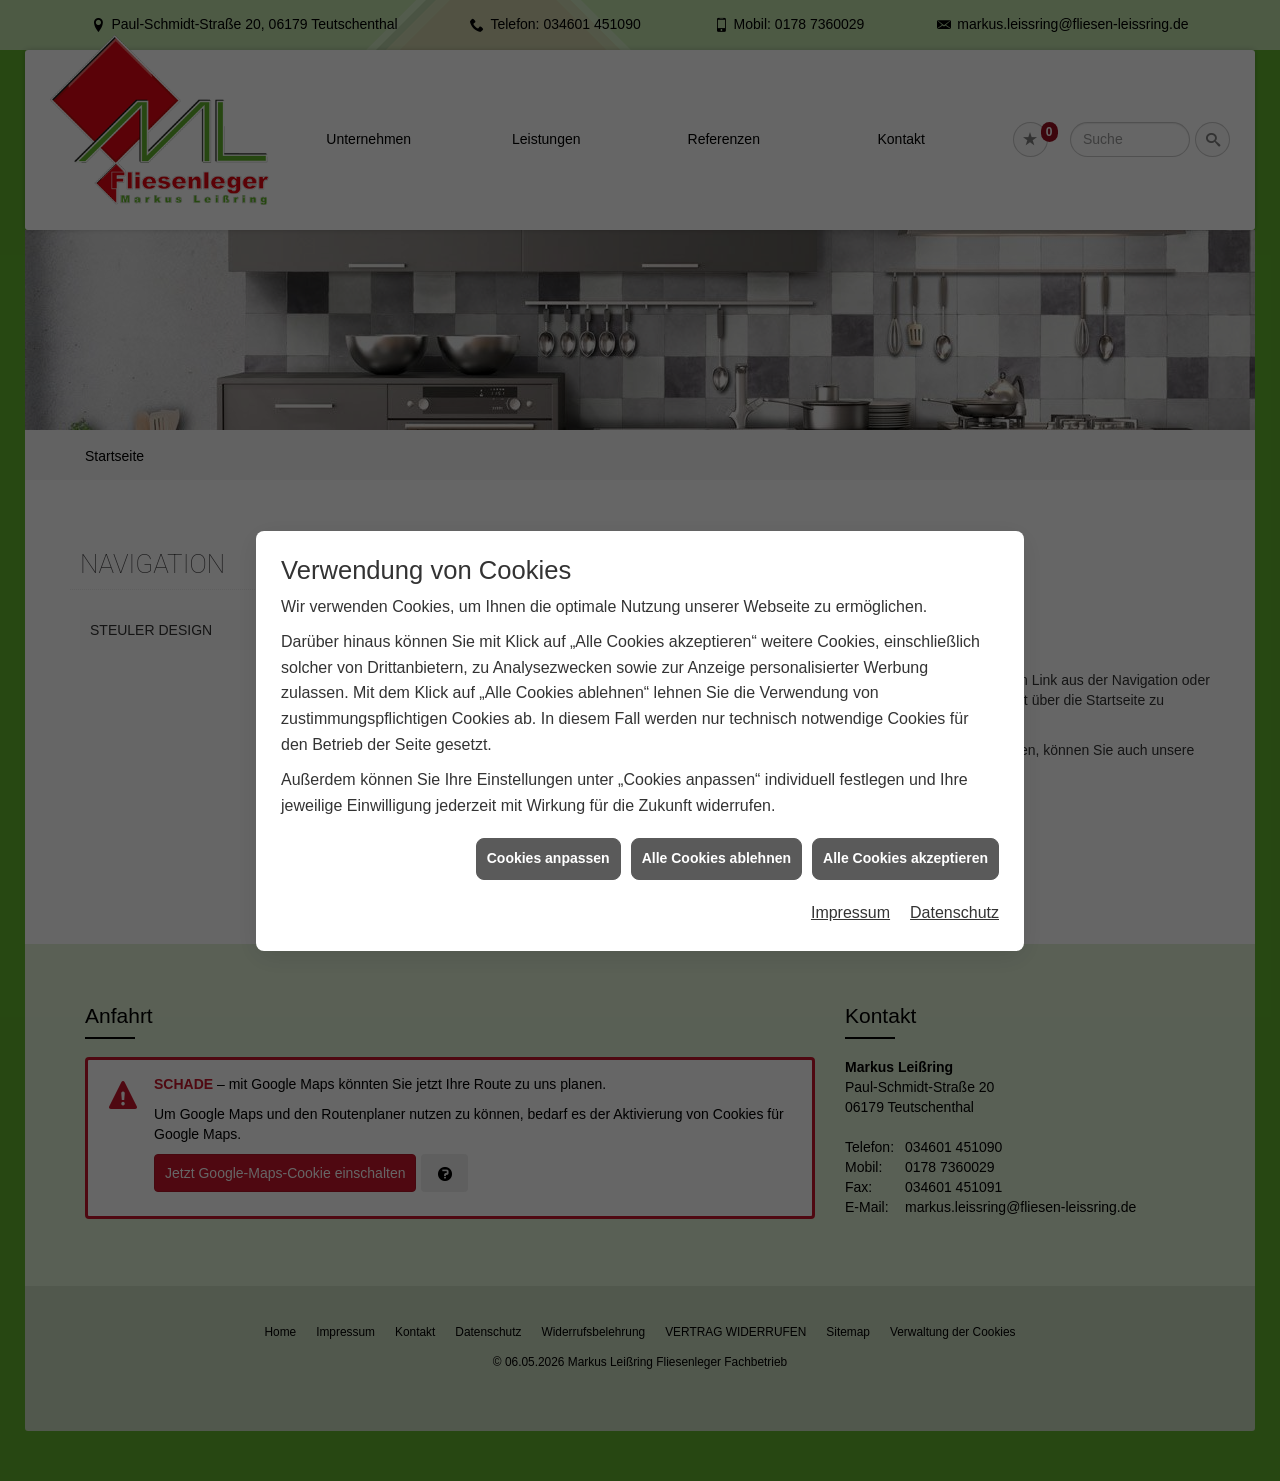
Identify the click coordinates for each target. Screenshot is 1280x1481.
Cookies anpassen (548, 848)
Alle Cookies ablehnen (716, 848)
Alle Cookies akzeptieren (905, 848)
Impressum (850, 902)
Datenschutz (954, 902)
